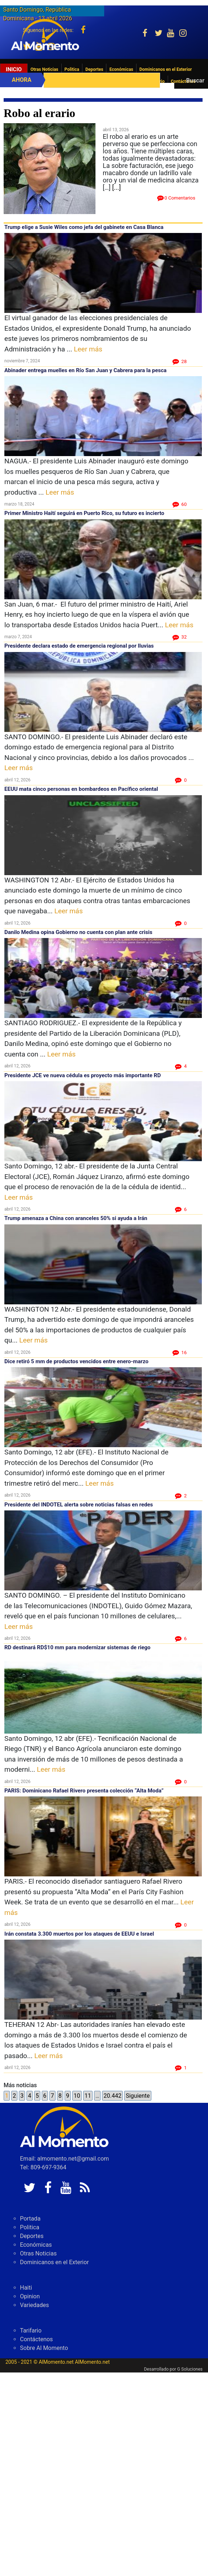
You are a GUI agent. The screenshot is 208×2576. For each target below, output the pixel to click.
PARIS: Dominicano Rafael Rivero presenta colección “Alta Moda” (84, 1790)
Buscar (195, 80)
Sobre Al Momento (44, 2347)
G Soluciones (190, 2369)
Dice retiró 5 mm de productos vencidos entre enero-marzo (76, 1361)
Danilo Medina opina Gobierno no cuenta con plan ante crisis (78, 932)
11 (88, 2095)
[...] (116, 187)
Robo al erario (39, 113)
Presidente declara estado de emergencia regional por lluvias (79, 646)
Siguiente (138, 2095)
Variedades (34, 2305)
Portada (30, 2218)
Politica (72, 69)
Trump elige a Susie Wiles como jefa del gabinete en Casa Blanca (83, 227)
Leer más (88, 349)
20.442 (112, 2095)
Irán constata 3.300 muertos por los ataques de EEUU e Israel (79, 1934)
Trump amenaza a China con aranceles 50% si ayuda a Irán (75, 1218)
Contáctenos (36, 2339)
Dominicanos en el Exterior (165, 69)
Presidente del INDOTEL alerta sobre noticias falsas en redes (78, 1504)
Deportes (94, 69)
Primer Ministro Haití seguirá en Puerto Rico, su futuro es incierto (84, 513)
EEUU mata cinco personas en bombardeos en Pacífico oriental (81, 789)
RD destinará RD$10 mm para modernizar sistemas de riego (77, 1647)
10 (77, 2095)
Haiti (26, 2287)
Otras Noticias (44, 69)
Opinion (30, 2296)
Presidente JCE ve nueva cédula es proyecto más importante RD (82, 1075)
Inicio (14, 69)
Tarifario (30, 2330)
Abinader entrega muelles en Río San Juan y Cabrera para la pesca (85, 370)
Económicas (121, 69)
